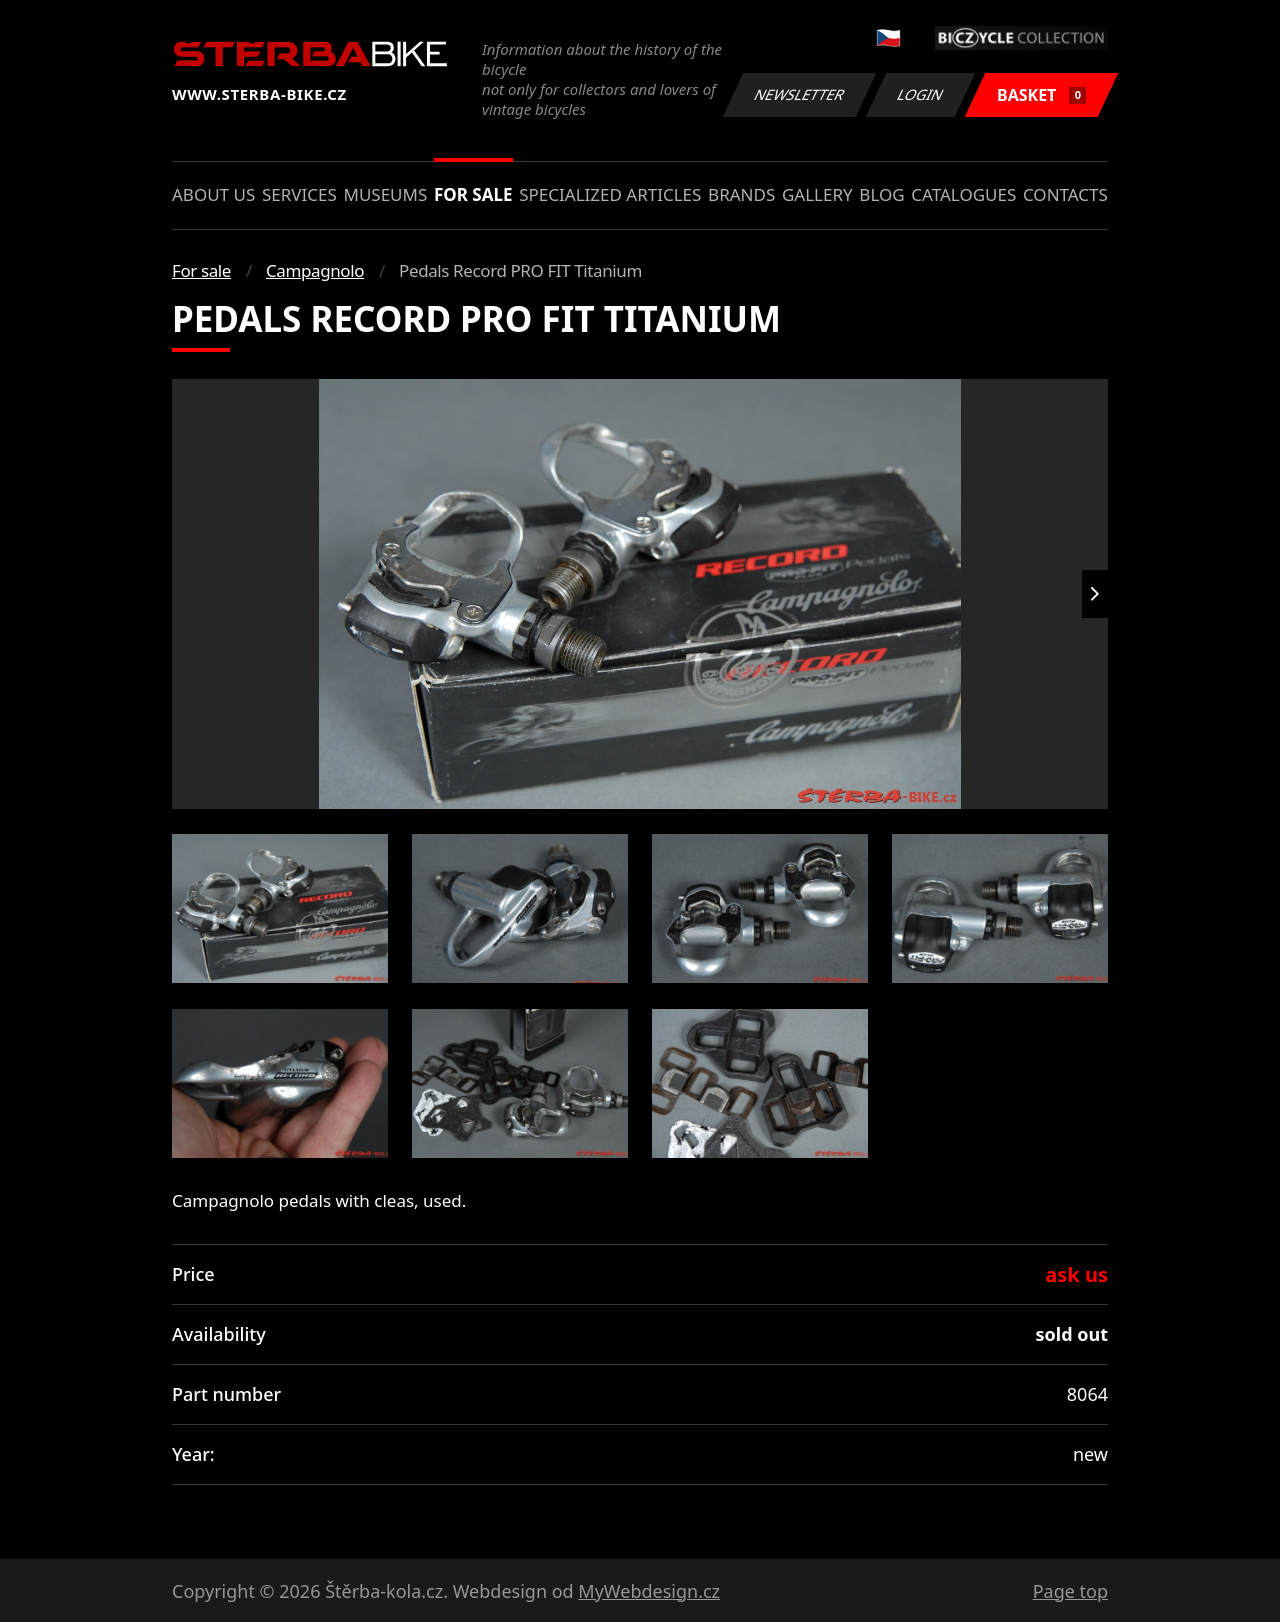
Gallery (817, 194)
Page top (1070, 1591)
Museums (385, 194)
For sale (473, 194)
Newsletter (799, 94)
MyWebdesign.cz (649, 1591)
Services (299, 194)
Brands (741, 194)
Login (921, 94)
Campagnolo (315, 270)
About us (213, 194)
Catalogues (963, 194)
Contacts (1065, 194)
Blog (881, 194)
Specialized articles (610, 194)
